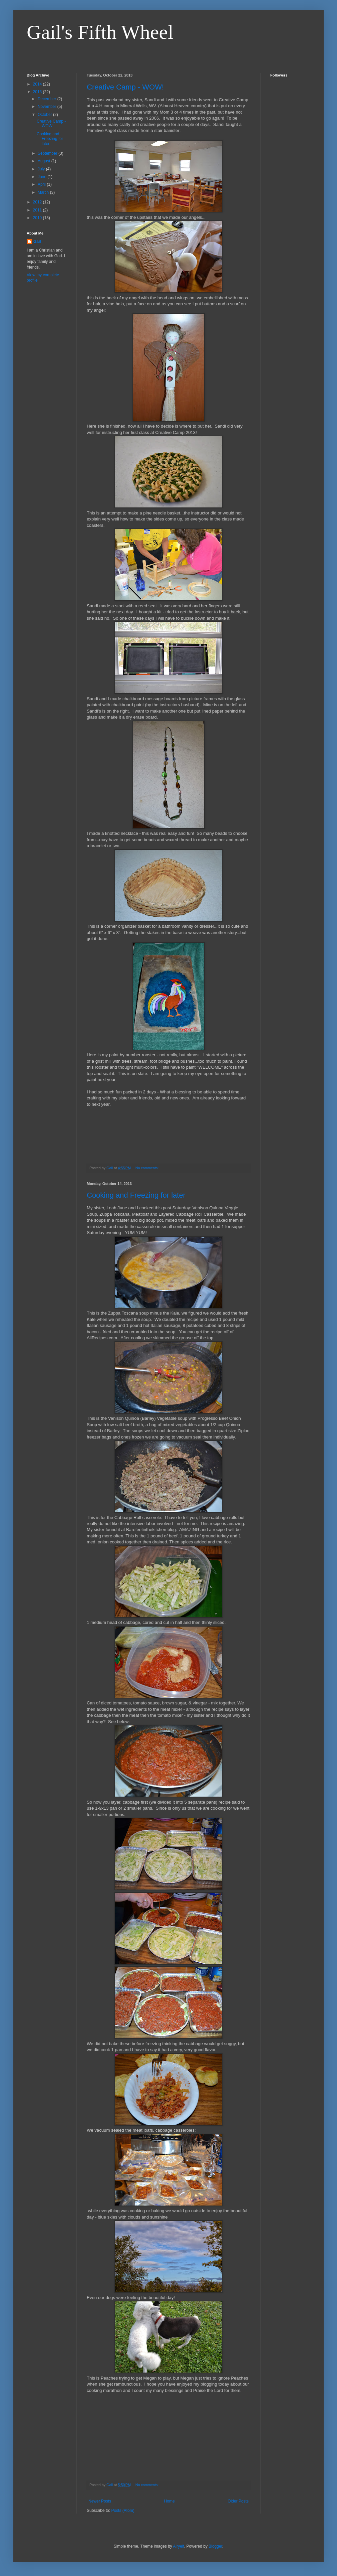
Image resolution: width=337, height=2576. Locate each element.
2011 (38, 210)
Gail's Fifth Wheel (100, 32)
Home (169, 2501)
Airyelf (178, 2546)
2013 (38, 92)
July (42, 169)
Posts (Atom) (122, 2510)
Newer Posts (99, 2501)
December (47, 99)
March (44, 192)
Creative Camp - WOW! (125, 87)
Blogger (215, 2546)
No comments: (147, 1168)
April (42, 184)
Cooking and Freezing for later (136, 1195)
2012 (38, 202)
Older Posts (238, 2501)
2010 (38, 217)
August (44, 161)
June (42, 176)
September (48, 153)
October (45, 114)
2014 (38, 84)
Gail (37, 241)
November (47, 106)
